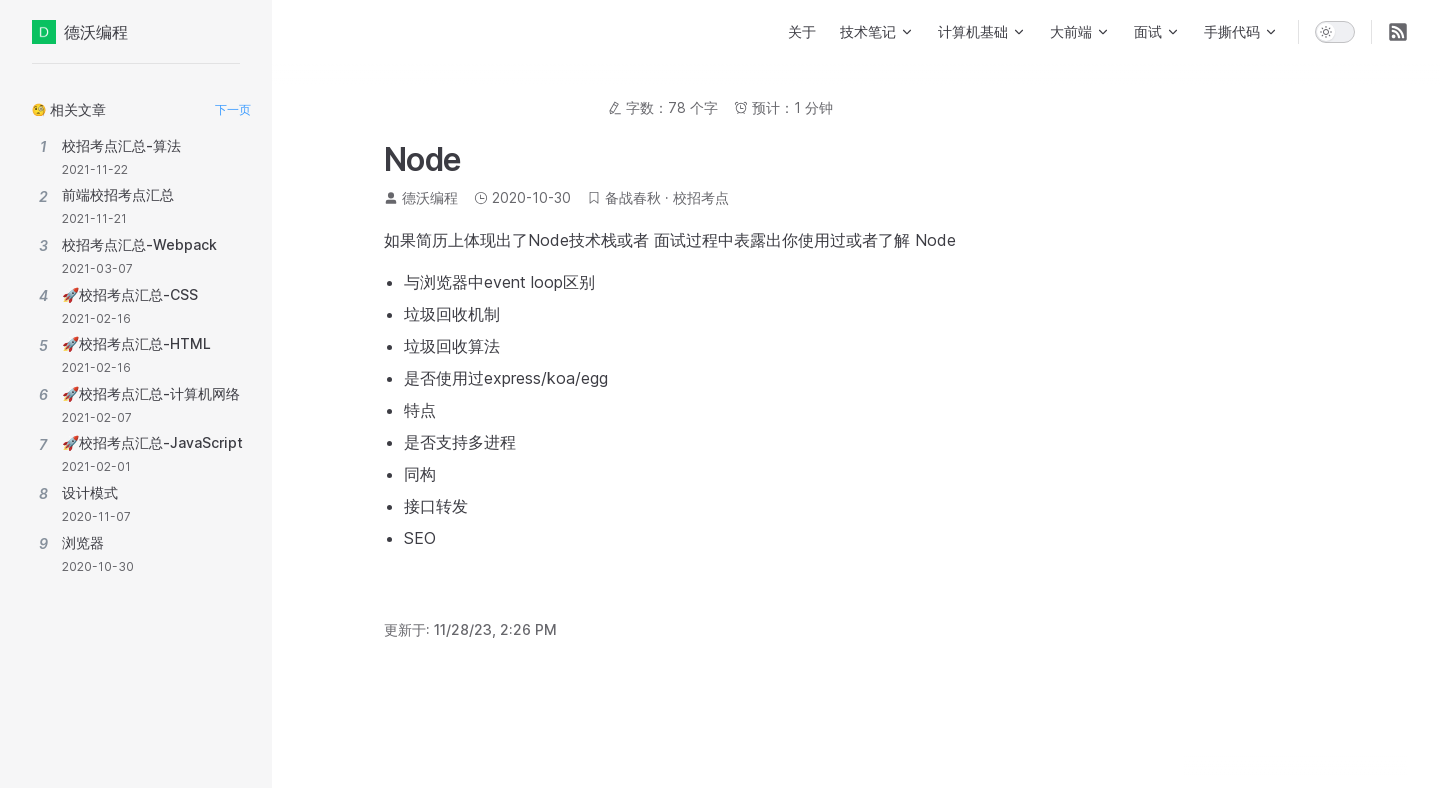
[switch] (1335, 32)
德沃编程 (80, 32)
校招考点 (701, 197)
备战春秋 (633, 197)
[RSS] (1398, 32)
